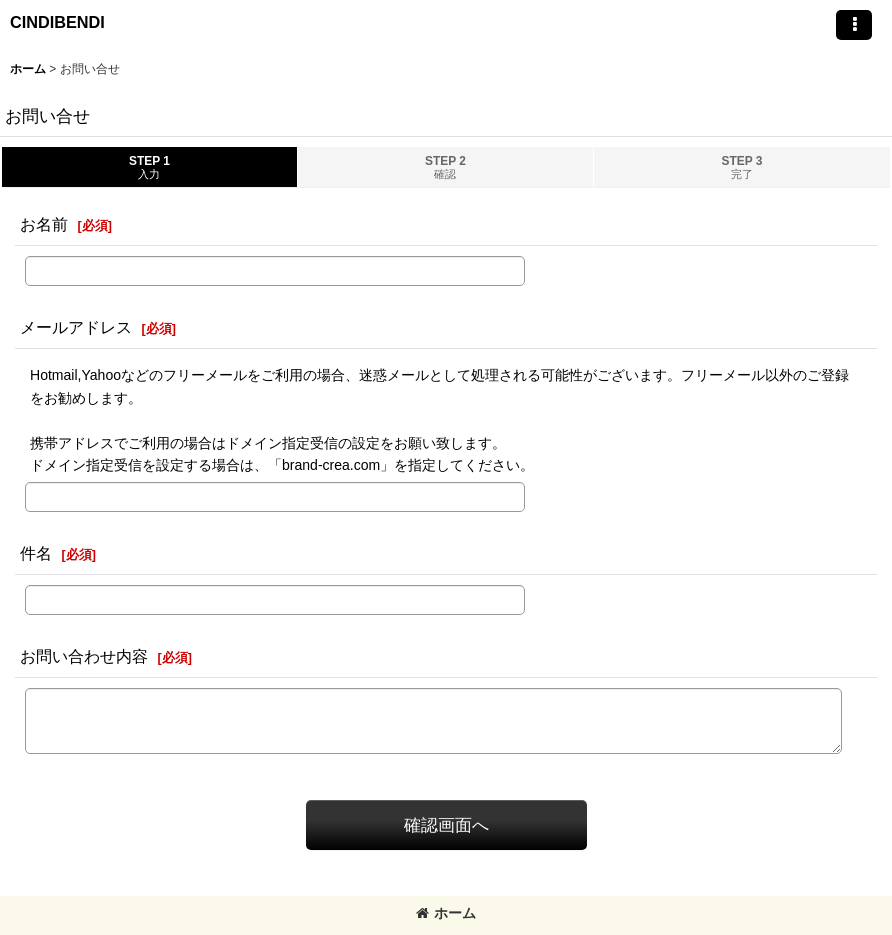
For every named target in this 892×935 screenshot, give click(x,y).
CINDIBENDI (57, 22)
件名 (36, 553)
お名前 (44, 224)
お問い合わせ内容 (84, 656)
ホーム (446, 913)
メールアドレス (76, 327)
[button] (854, 25)
